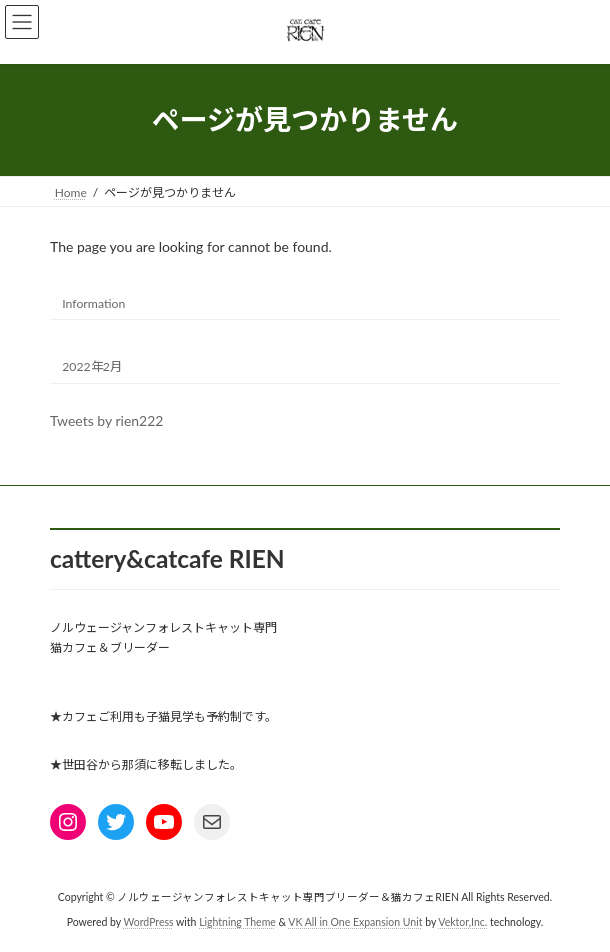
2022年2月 (92, 365)
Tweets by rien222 (106, 420)
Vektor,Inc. (462, 922)
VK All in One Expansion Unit (355, 922)
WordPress (148, 922)
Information (93, 302)
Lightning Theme (237, 922)
